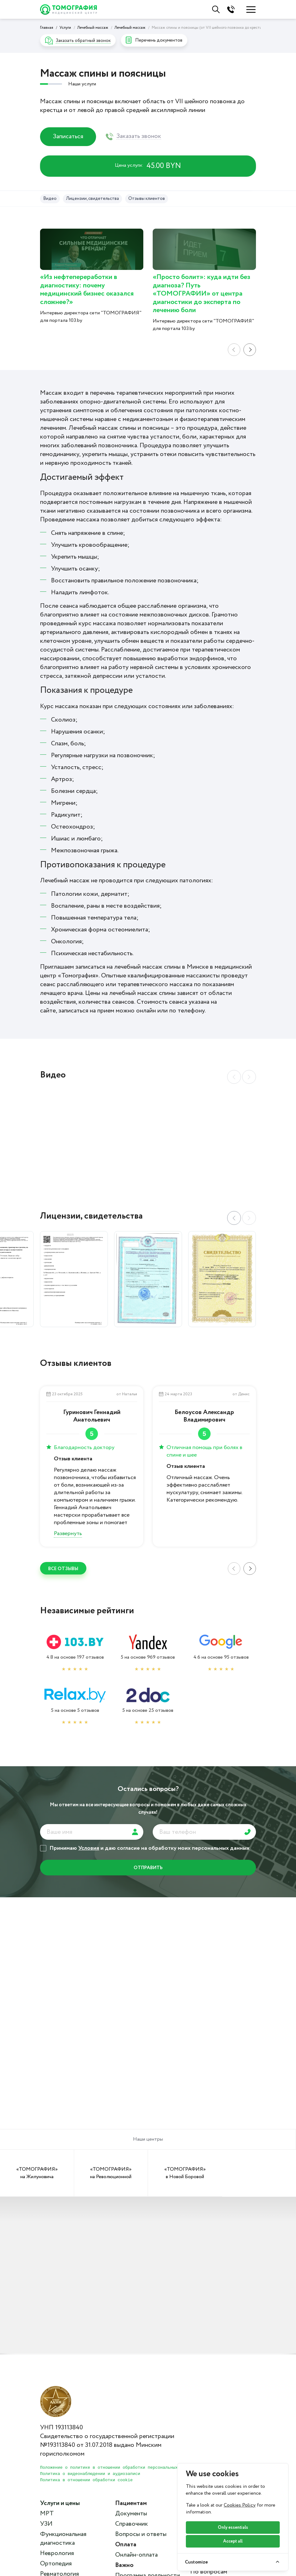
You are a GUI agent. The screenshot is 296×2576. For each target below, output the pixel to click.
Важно (124, 2565)
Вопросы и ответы (140, 2534)
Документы (131, 2513)
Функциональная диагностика (63, 2539)
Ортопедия (56, 2563)
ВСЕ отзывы (63, 1568)
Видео (50, 198)
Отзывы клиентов (146, 198)
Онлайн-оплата (136, 2555)
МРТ (47, 2513)
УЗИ (46, 2524)
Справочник (131, 2524)
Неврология (57, 2553)
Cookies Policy (240, 2505)
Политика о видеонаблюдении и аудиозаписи (90, 2474)
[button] (249, 1218)
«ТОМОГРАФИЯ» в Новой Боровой (185, 2173)
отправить (148, 1867)
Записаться (68, 136)
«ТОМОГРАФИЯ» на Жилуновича (37, 2173)
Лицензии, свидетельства (92, 198)
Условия (88, 1848)
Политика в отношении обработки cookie (86, 2480)
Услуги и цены (60, 2503)
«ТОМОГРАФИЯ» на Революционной (110, 2173)
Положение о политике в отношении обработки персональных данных (117, 2467)
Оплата (125, 2544)
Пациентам (131, 2503)
